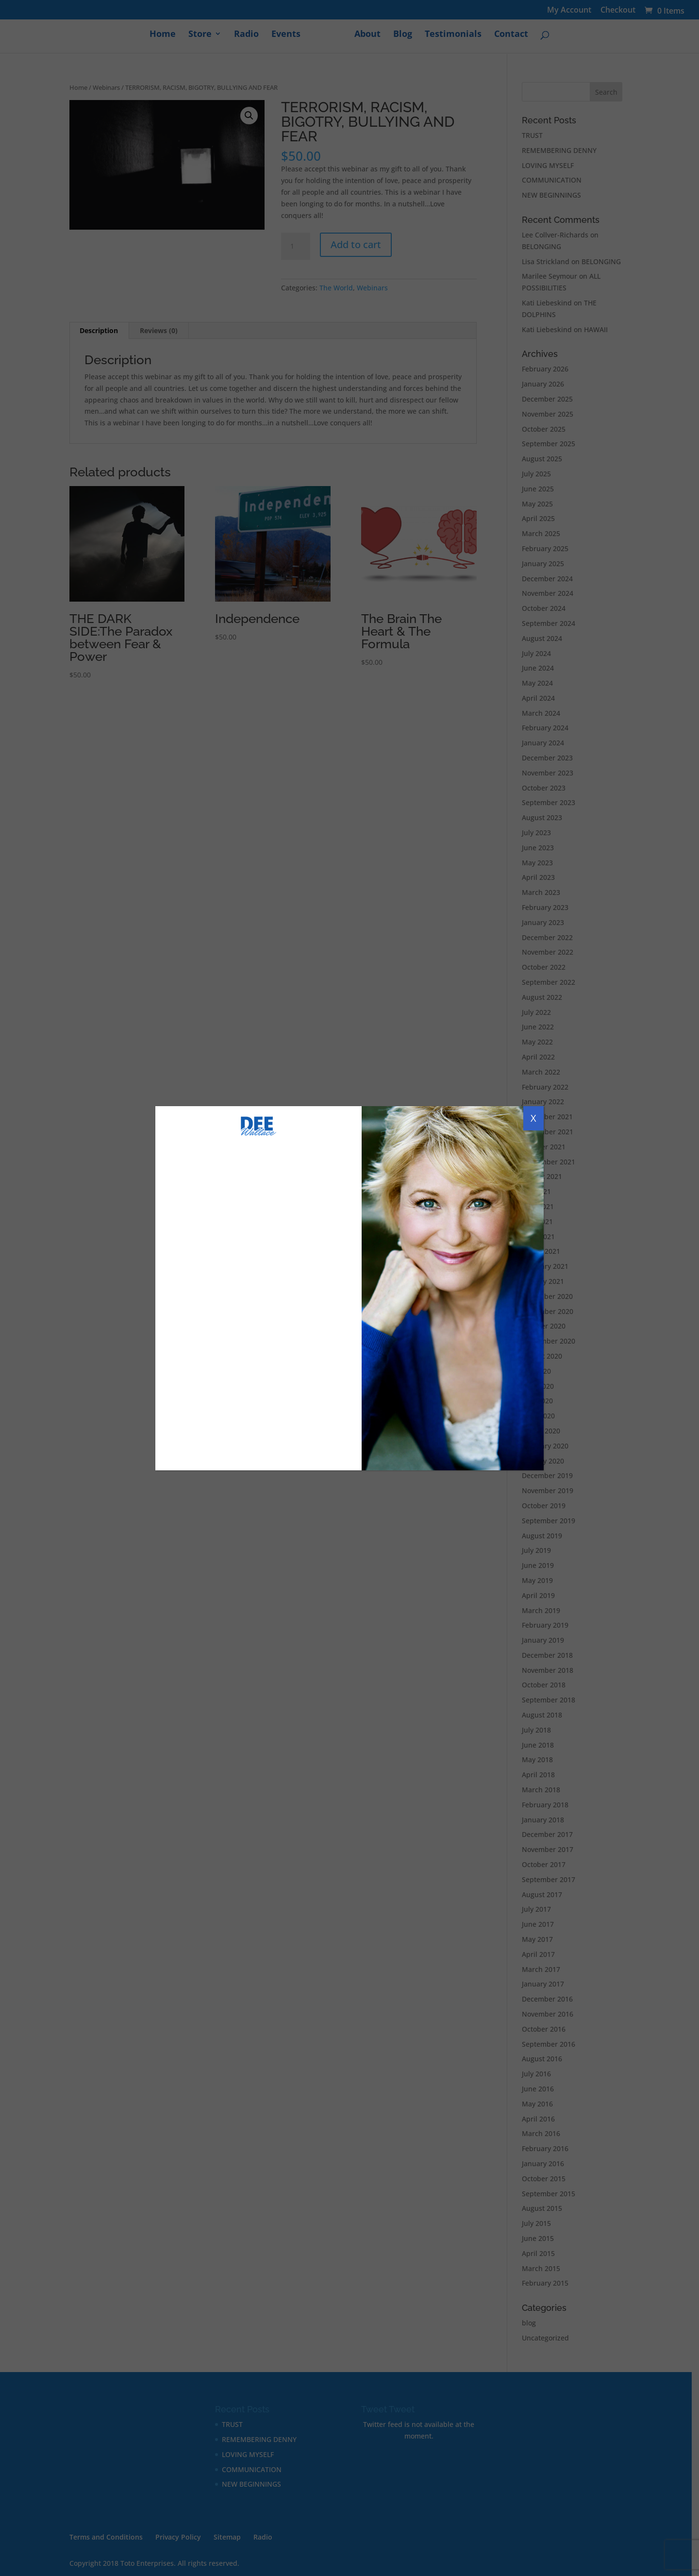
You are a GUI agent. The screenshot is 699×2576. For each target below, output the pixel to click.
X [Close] (533, 1118)
